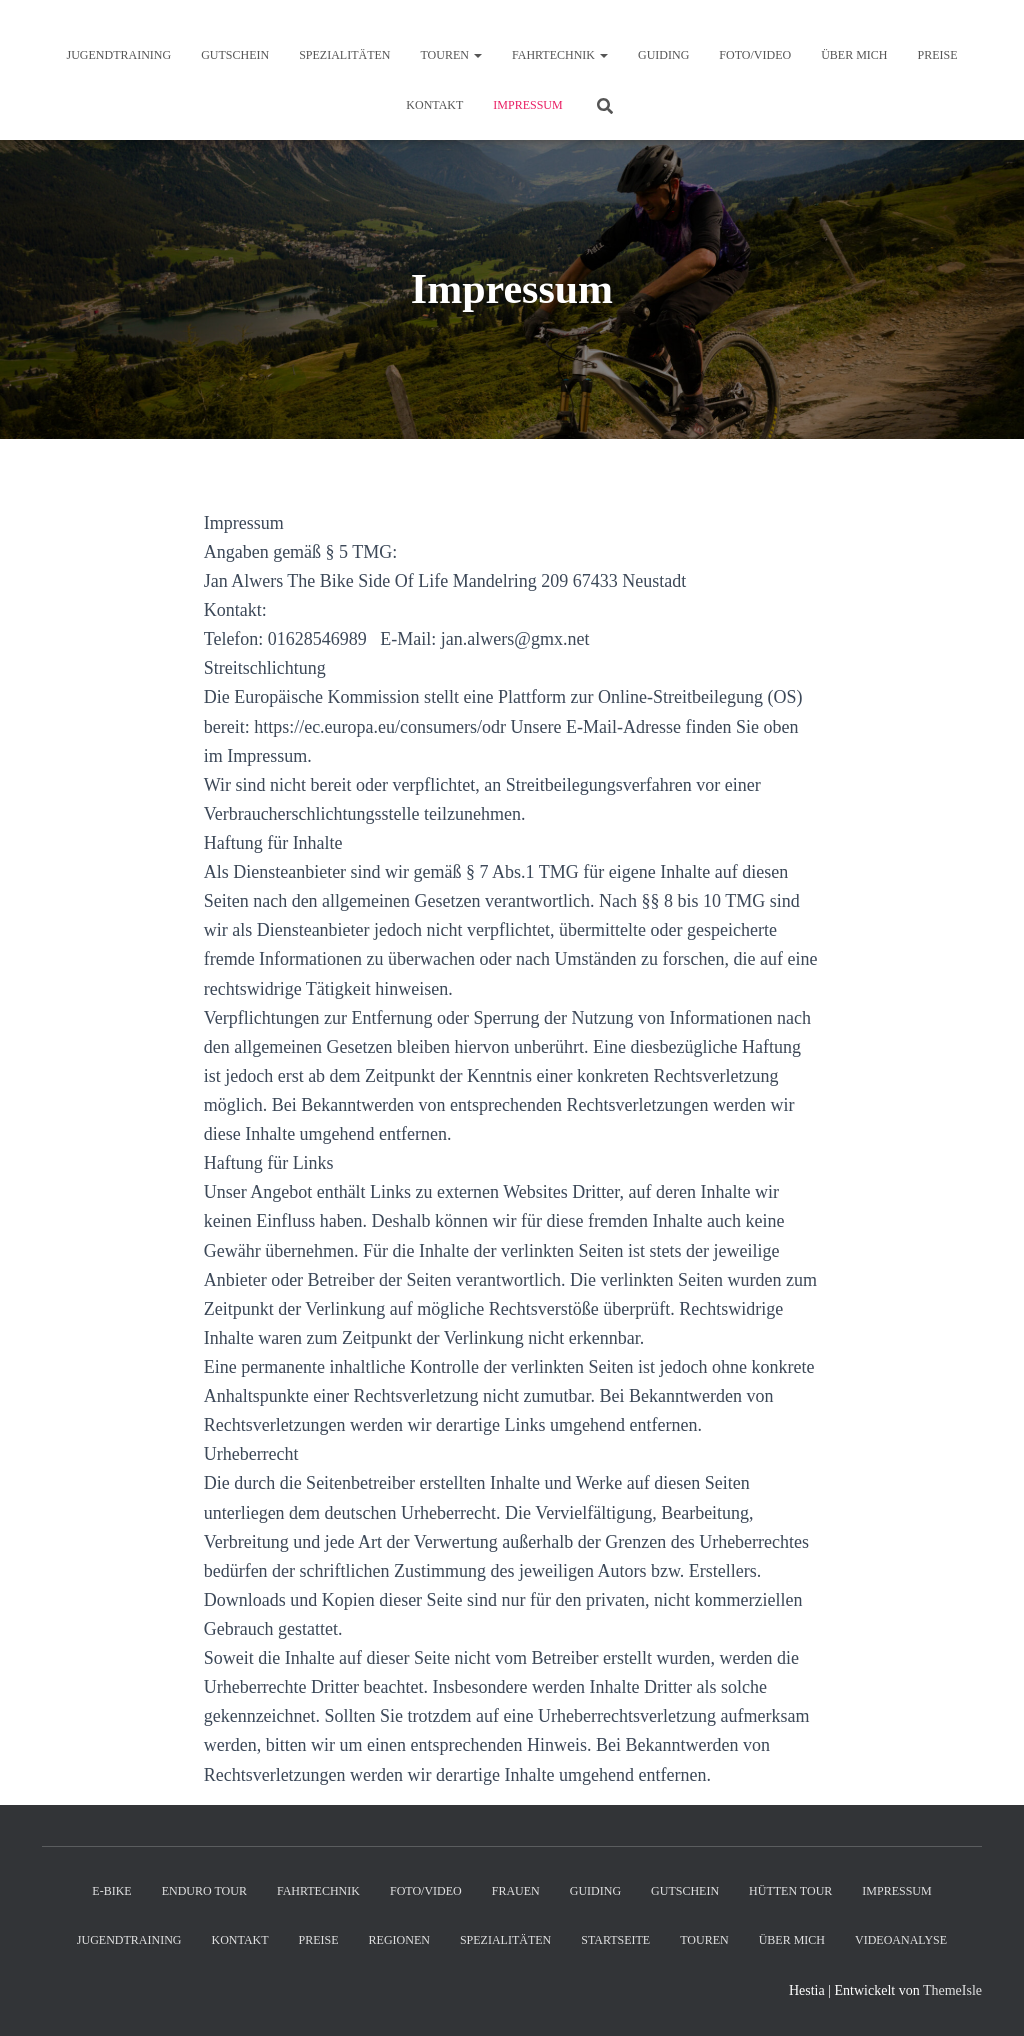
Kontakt (434, 105)
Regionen (399, 1940)
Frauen (516, 1891)
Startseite (615, 1940)
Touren (451, 55)
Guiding (663, 55)
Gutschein (235, 55)
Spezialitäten (344, 55)
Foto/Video (755, 55)
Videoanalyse (901, 1940)
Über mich (854, 55)
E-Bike (111, 1891)
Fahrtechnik (560, 55)
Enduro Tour (204, 1891)
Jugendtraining (119, 55)
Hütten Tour (790, 1891)
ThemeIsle (952, 1990)
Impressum (527, 105)
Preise (937, 55)
